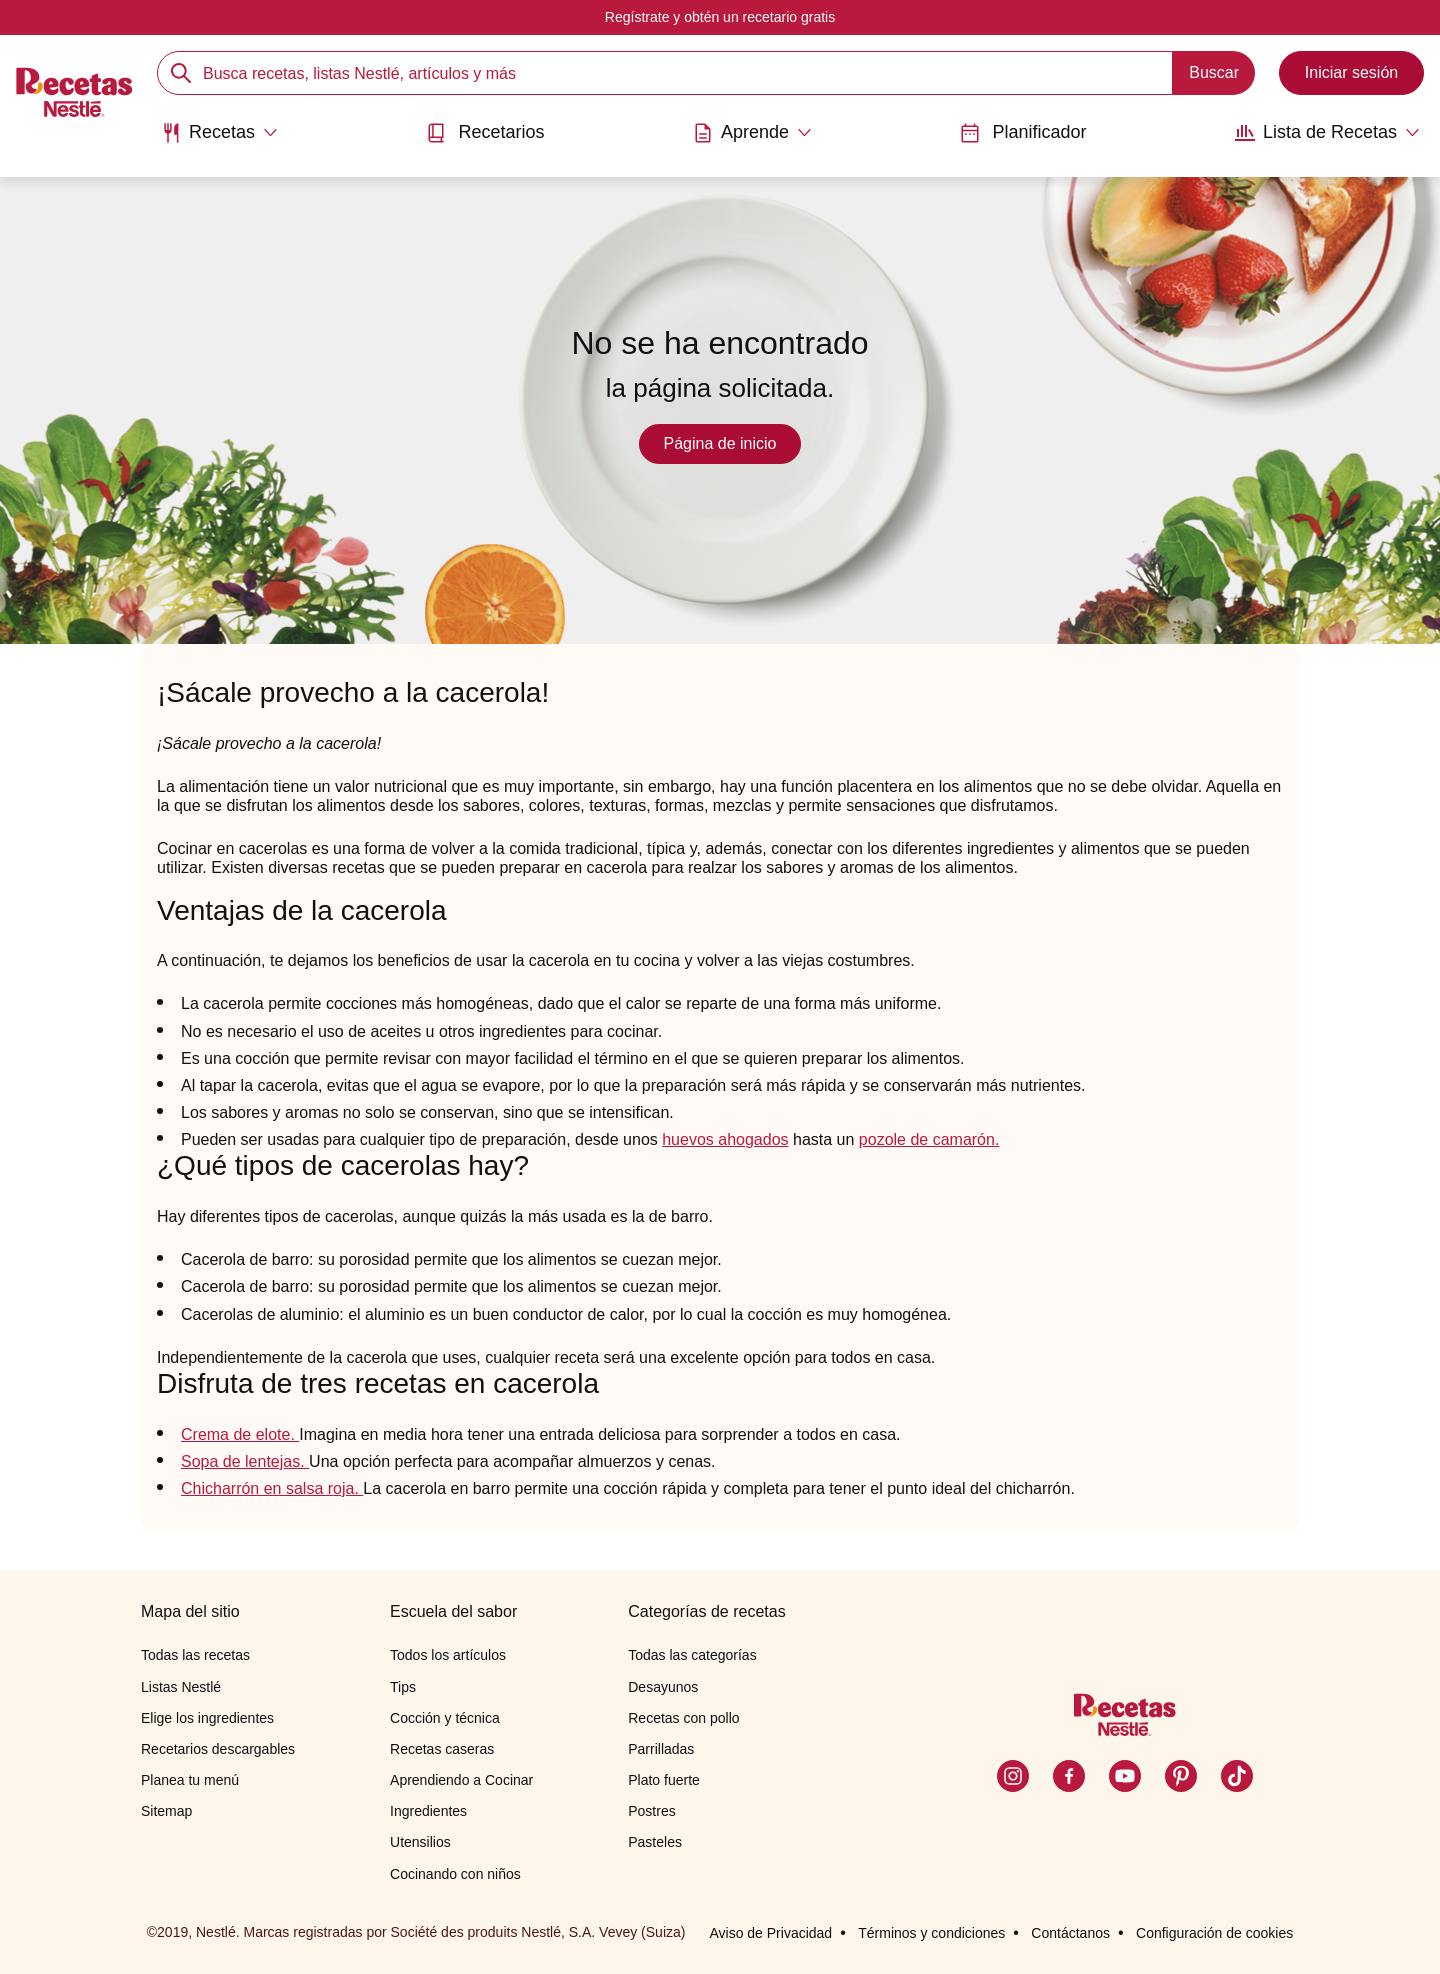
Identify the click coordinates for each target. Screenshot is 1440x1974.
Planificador (1023, 132)
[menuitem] (219, 140)
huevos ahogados (725, 1139)
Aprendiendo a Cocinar (461, 1780)
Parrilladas (661, 1749)
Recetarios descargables (218, 1749)
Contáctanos (1070, 1933)
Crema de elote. (240, 1434)
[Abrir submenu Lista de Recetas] (1327, 133)
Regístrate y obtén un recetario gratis (720, 17)
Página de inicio (720, 443)
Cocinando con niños (455, 1874)
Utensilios (420, 1842)
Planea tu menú (190, 1780)
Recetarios (485, 132)
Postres (651, 1811)
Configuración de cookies (1214, 1933)
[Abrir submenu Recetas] (219, 133)
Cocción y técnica (445, 1718)
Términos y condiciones (931, 1933)
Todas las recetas (195, 1655)
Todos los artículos (448, 1655)
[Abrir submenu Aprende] (752, 133)
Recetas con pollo (683, 1718)
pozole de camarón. (929, 1139)
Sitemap (166, 1811)
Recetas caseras (442, 1749)
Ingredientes (428, 1811)
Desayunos (663, 1687)
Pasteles (655, 1842)
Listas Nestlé (181, 1687)
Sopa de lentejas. (245, 1461)
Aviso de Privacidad (770, 1933)
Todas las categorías (692, 1655)
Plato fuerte (664, 1780)
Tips (403, 1687)
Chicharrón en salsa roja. (272, 1488)
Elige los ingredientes (207, 1718)
